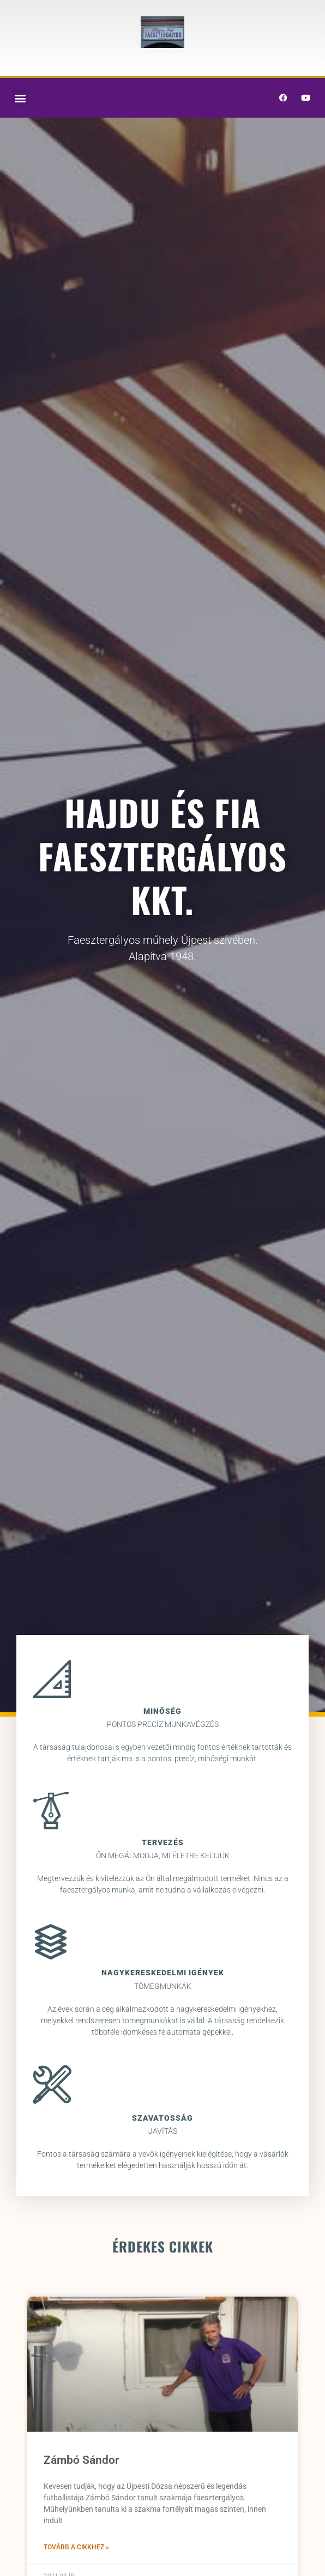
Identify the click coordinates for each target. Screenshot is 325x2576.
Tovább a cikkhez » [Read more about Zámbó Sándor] (76, 2547)
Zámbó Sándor (81, 2460)
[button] (20, 98)
